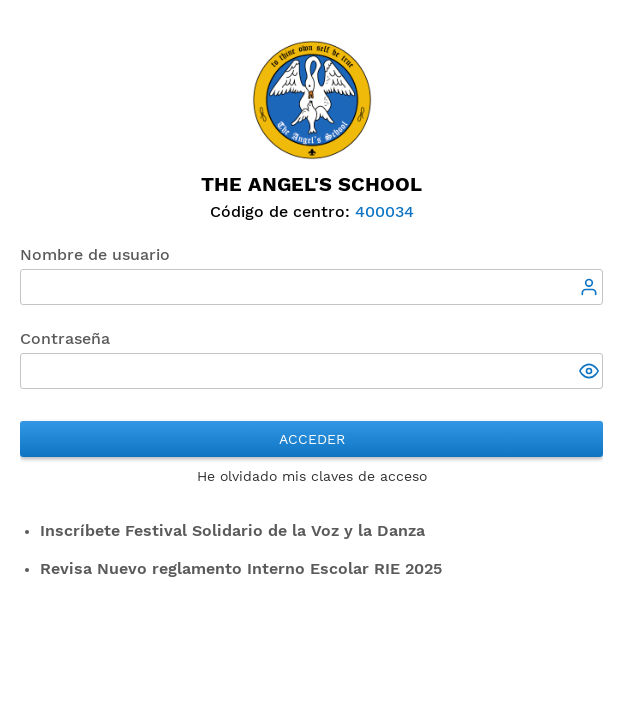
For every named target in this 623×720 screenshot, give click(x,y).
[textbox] (311, 287)
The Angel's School (311, 184)
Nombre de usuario (95, 254)
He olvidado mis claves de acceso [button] (312, 476)
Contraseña (65, 338)
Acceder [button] (312, 439)
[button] (591, 373)
